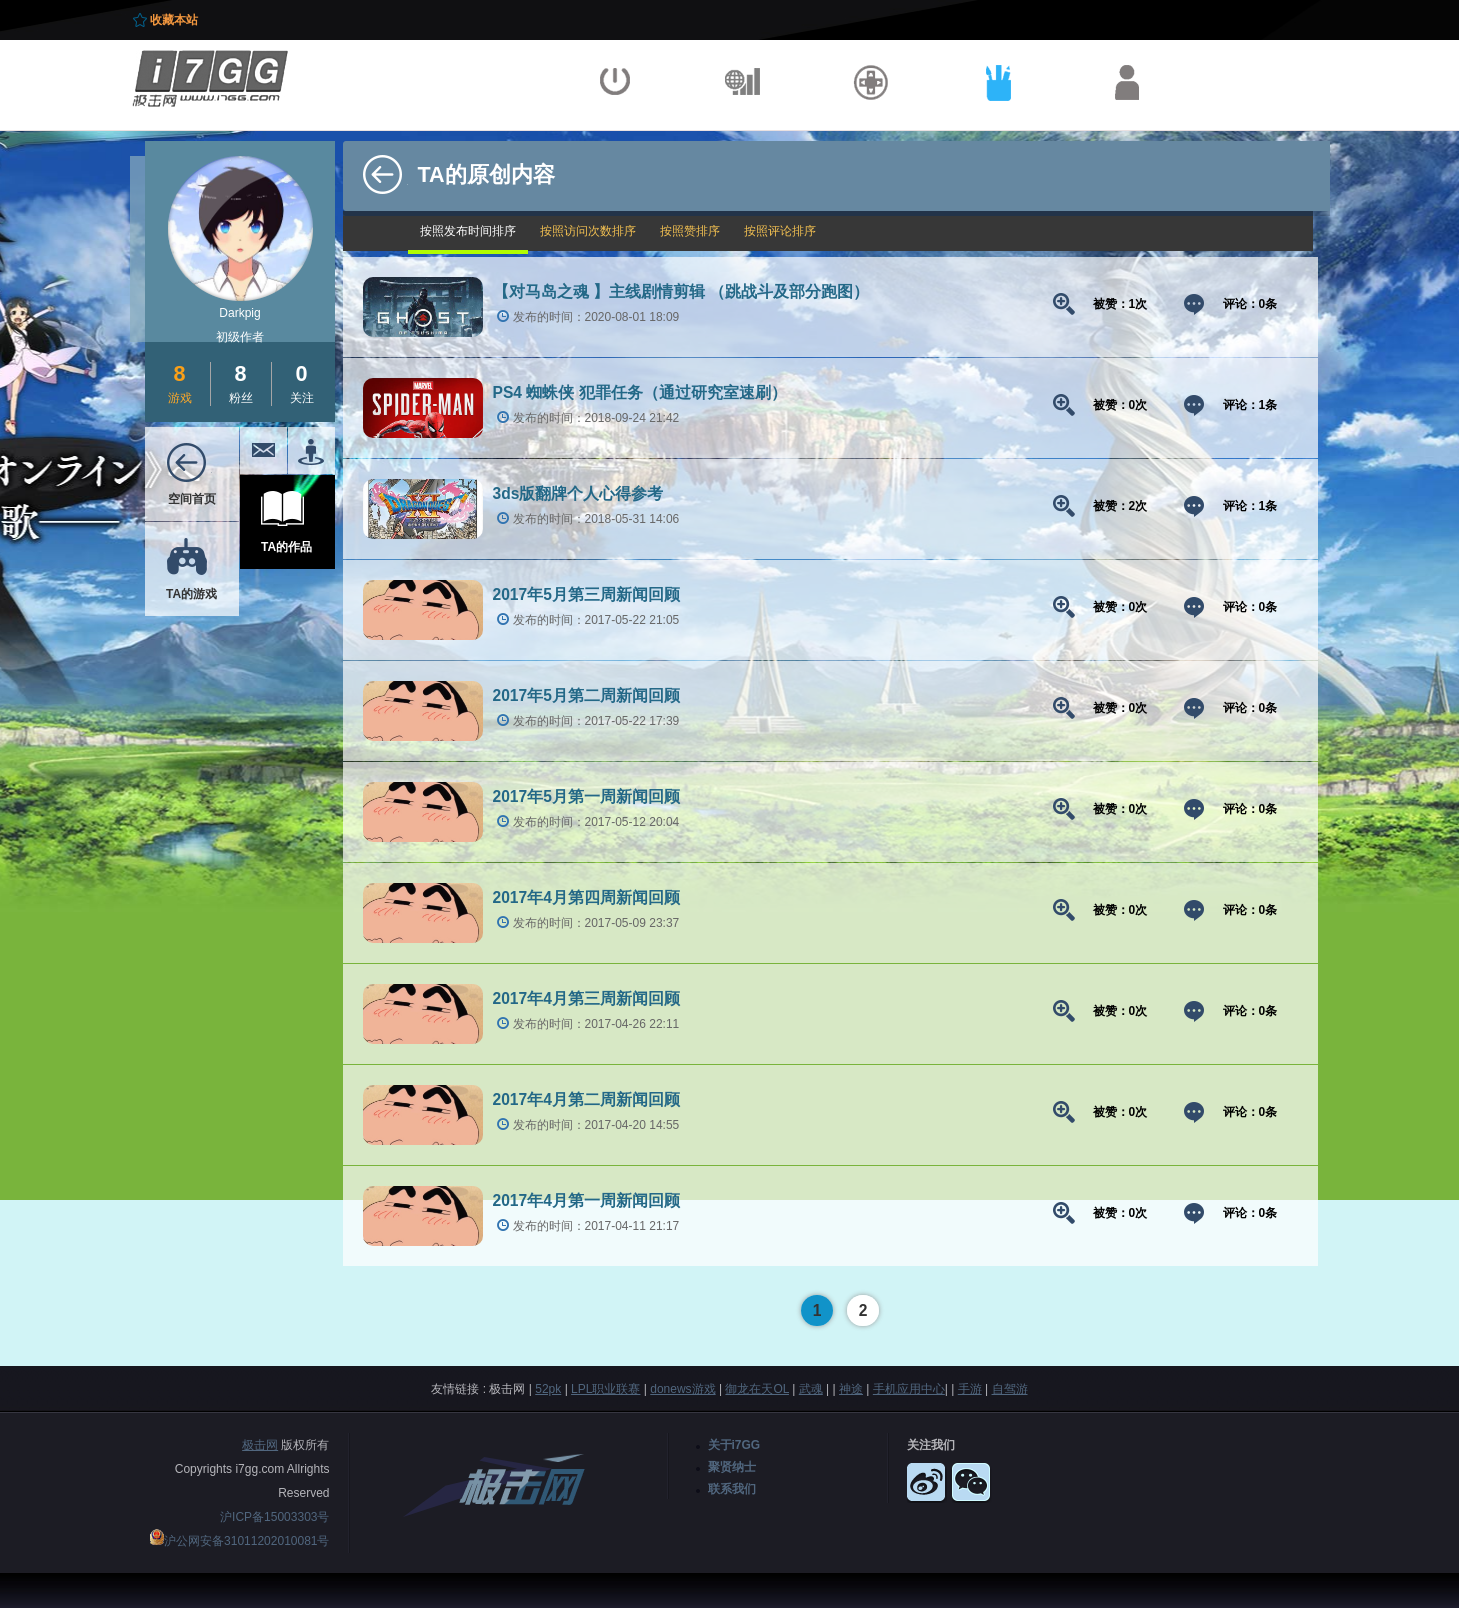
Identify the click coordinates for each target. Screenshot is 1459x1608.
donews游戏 (682, 1389)
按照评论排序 (780, 231)
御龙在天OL (757, 1389)
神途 (851, 1389)
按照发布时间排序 (468, 231)
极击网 (260, 1445)
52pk (548, 1389)
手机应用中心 (909, 1389)
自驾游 (1010, 1389)
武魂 (811, 1389)
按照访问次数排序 (588, 231)
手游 (970, 1389)
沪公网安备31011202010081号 (246, 1541)
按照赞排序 (690, 231)
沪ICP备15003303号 (274, 1517)
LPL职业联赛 (605, 1389)
